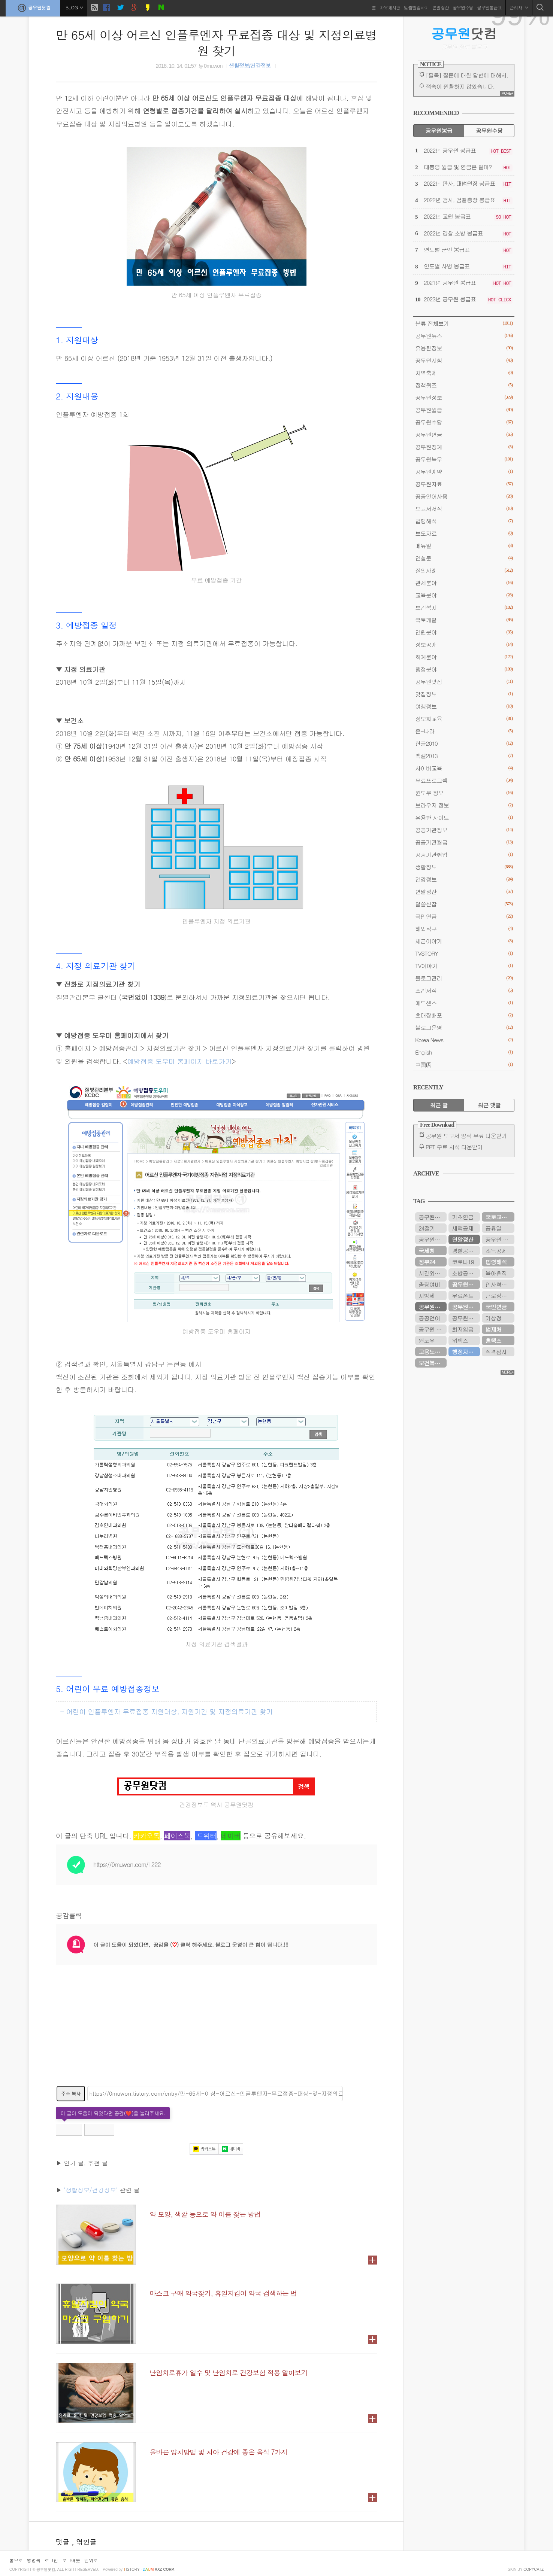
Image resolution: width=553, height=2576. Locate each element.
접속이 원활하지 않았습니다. (460, 86)
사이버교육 (464, 768)
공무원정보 (464, 397)
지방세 (426, 1295)
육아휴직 (496, 1273)
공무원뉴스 (464, 335)
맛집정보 (464, 694)
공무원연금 (464, 434)
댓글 (64, 2541)
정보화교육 (464, 718)
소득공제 (496, 1250)
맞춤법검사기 (416, 7)
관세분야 (464, 583)
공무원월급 (464, 410)
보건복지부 (431, 1363)
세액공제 (462, 1228)
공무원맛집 (464, 681)
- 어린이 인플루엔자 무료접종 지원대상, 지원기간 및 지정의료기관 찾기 (166, 1711)
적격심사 (496, 1352)
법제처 (493, 1329)
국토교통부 (498, 1217)
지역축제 (464, 373)
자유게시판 (390, 7)
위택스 (460, 1340)
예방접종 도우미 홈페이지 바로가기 (179, 1061)
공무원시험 (464, 360)
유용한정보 (464, 348)
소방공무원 (465, 1273)
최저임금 (462, 1329)
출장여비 (429, 1284)
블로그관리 (464, 978)
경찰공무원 (465, 1250)
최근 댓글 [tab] (489, 1105)
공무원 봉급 (499, 1239)
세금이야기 (464, 941)
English (464, 1052)
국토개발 (464, 620)
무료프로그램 (464, 780)
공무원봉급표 (489, 7)
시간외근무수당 (432, 1273)
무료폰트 (462, 1295)
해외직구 (464, 928)
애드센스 (464, 1003)
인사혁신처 (498, 1284)
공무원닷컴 (33, 8)
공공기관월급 (464, 842)
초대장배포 (464, 1015)
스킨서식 (464, 990)
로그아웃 (71, 2560)
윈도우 (426, 1340)
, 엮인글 (84, 2541)
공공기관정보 (464, 830)
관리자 (519, 7)
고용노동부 (431, 1352)
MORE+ (507, 93)
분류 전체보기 (464, 323)
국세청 (426, 1250)
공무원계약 (464, 471)
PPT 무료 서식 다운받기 (454, 1147)
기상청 (493, 1318)
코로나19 (463, 1262)
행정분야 (464, 669)
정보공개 (464, 644)
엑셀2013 (464, 755)
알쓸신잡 (464, 904)
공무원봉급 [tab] (438, 130)
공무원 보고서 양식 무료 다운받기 (466, 1136)
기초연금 (462, 1217)
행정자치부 (465, 1352)
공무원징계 (464, 447)
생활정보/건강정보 (250, 66)
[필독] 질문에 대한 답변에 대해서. (467, 75)
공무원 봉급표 (432, 1329)
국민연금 (464, 916)
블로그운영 (464, 1027)
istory (132, 2569)
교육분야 (464, 595)
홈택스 (493, 1340)
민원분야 (464, 632)
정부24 (426, 1262)
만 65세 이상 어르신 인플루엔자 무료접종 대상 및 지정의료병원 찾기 (216, 42)
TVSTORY (464, 953)
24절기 (426, 1228)
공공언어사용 (464, 496)
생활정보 (464, 867)
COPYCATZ (533, 2569)
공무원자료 (464, 484)
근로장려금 (498, 1295)
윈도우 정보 (464, 793)
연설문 (464, 558)
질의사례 (464, 570)
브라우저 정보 (464, 805)
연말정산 (440, 7)
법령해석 (464, 521)
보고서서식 (464, 508)
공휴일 (493, 1228)
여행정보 (464, 706)
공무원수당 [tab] (489, 130)
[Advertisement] (216, 2029)
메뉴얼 (464, 545)
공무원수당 (463, 7)
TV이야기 (464, 965)
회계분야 (464, 657)
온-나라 (464, 731)
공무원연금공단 (466, 1284)
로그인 (51, 2560)
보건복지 (464, 607)
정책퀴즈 (464, 385)
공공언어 (429, 1318)
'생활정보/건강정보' (91, 2190)
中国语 (464, 1064)
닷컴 (464, 33)
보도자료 (464, 533)
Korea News (464, 1040)
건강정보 (464, 879)
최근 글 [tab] (439, 1105)
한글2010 (464, 743)
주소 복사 (71, 2093)
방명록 (33, 2560)
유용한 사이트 (464, 817)
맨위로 (91, 2560)
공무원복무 (464, 459)
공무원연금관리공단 (432, 1217)
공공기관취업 (464, 854)
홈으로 (16, 2560)
